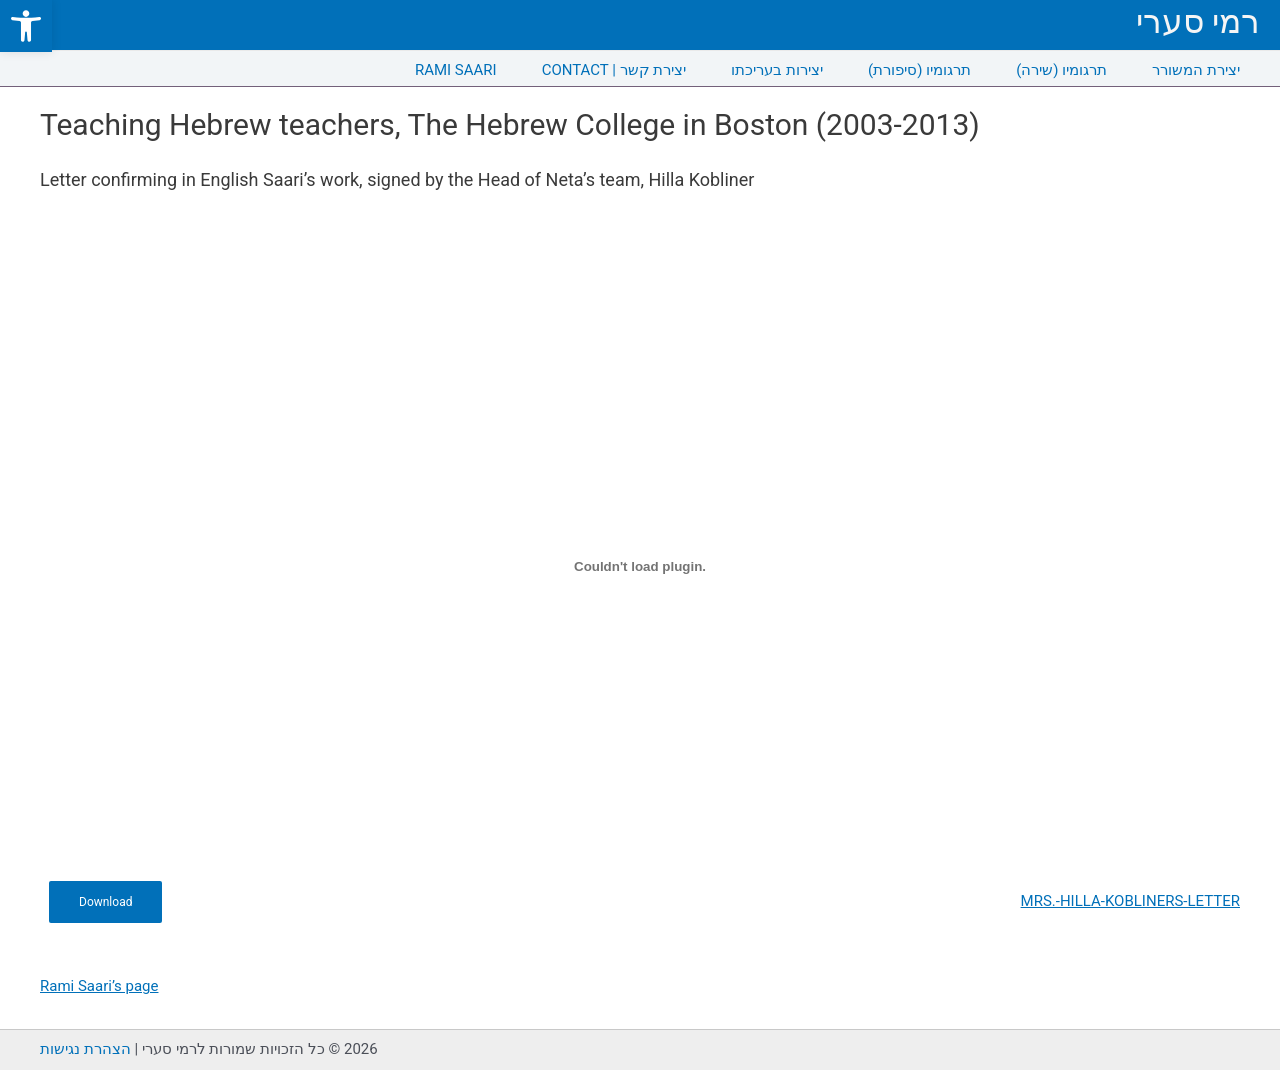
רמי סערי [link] (1198, 21)
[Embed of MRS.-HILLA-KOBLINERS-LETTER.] (640, 566)
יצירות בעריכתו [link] (777, 70)
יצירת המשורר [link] (1196, 70)
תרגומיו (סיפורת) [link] (919, 70)
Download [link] (105, 902)
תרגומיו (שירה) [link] (1061, 70)
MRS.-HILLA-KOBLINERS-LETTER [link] (1130, 901)
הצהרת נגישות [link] (85, 1049)
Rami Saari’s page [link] (99, 986)
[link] (26, 26)
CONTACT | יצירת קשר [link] (614, 70)
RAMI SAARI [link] (456, 70)
